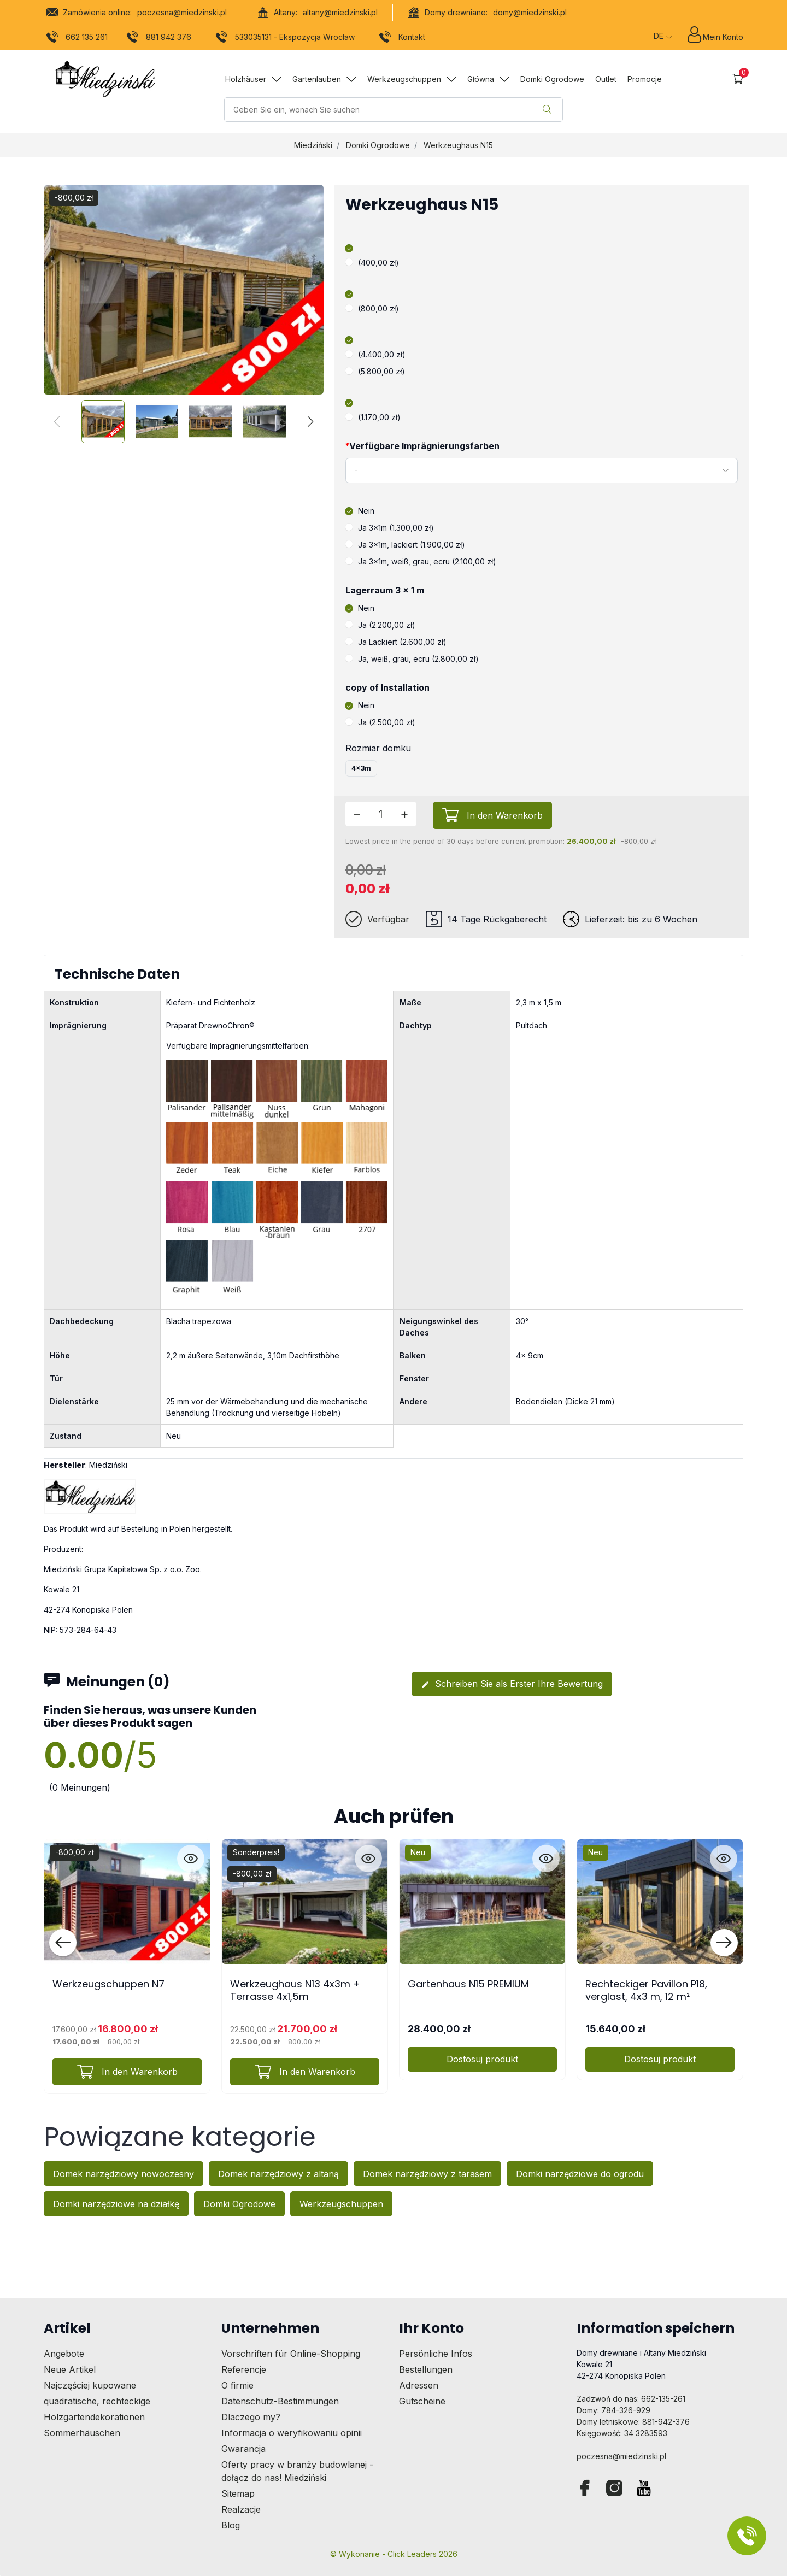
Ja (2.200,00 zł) (380, 625)
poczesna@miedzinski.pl (182, 12)
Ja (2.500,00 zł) (380, 722)
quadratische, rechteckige (97, 2401)
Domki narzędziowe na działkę (116, 2203)
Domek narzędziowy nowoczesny (123, 2173)
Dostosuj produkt (482, 2059)
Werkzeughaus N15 (458, 145)
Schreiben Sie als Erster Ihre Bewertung (512, 1683)
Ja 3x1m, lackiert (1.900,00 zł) (405, 544)
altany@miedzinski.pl (340, 12)
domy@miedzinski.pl (530, 12)
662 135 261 (77, 39)
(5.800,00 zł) (375, 371)
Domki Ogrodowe (378, 145)
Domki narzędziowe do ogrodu (580, 2173)
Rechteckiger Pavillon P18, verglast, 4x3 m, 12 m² (646, 1990)
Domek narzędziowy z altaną (278, 2173)
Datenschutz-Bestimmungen (280, 2401)
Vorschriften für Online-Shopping (290, 2353)
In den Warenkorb (505, 815)
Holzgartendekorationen (94, 2417)
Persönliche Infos (435, 2353)
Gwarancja (243, 2448)
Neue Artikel (70, 2369)
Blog (230, 2525)
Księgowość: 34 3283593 (622, 2433)
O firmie (237, 2385)
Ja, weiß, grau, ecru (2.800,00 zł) (412, 658)
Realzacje (241, 2509)
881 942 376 (159, 39)
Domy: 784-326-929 (613, 2410)
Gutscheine (422, 2401)
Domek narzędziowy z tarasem (427, 2173)
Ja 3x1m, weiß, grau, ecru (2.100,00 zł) (420, 561)
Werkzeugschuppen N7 (108, 1984)
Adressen (418, 2385)
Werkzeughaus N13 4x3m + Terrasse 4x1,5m (295, 1990)
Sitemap (238, 2493)
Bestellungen (426, 2369)
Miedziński (313, 145)
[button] (737, 79)
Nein (359, 510)
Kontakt (402, 39)
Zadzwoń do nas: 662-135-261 (631, 2398)
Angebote (64, 2353)
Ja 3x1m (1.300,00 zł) (389, 527)
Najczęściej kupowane (90, 2385)
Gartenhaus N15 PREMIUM (468, 1984)
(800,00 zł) (372, 308)
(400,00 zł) (372, 262)
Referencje (243, 2369)
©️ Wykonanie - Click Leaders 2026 (393, 2554)
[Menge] (381, 814)
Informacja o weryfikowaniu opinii (291, 2432)
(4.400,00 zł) (375, 354)
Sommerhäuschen (82, 2432)
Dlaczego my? (250, 2417)
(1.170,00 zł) (373, 417)
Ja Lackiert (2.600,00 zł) (396, 641)
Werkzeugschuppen (341, 2203)
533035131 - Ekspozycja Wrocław (285, 39)
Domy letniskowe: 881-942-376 (633, 2421)
